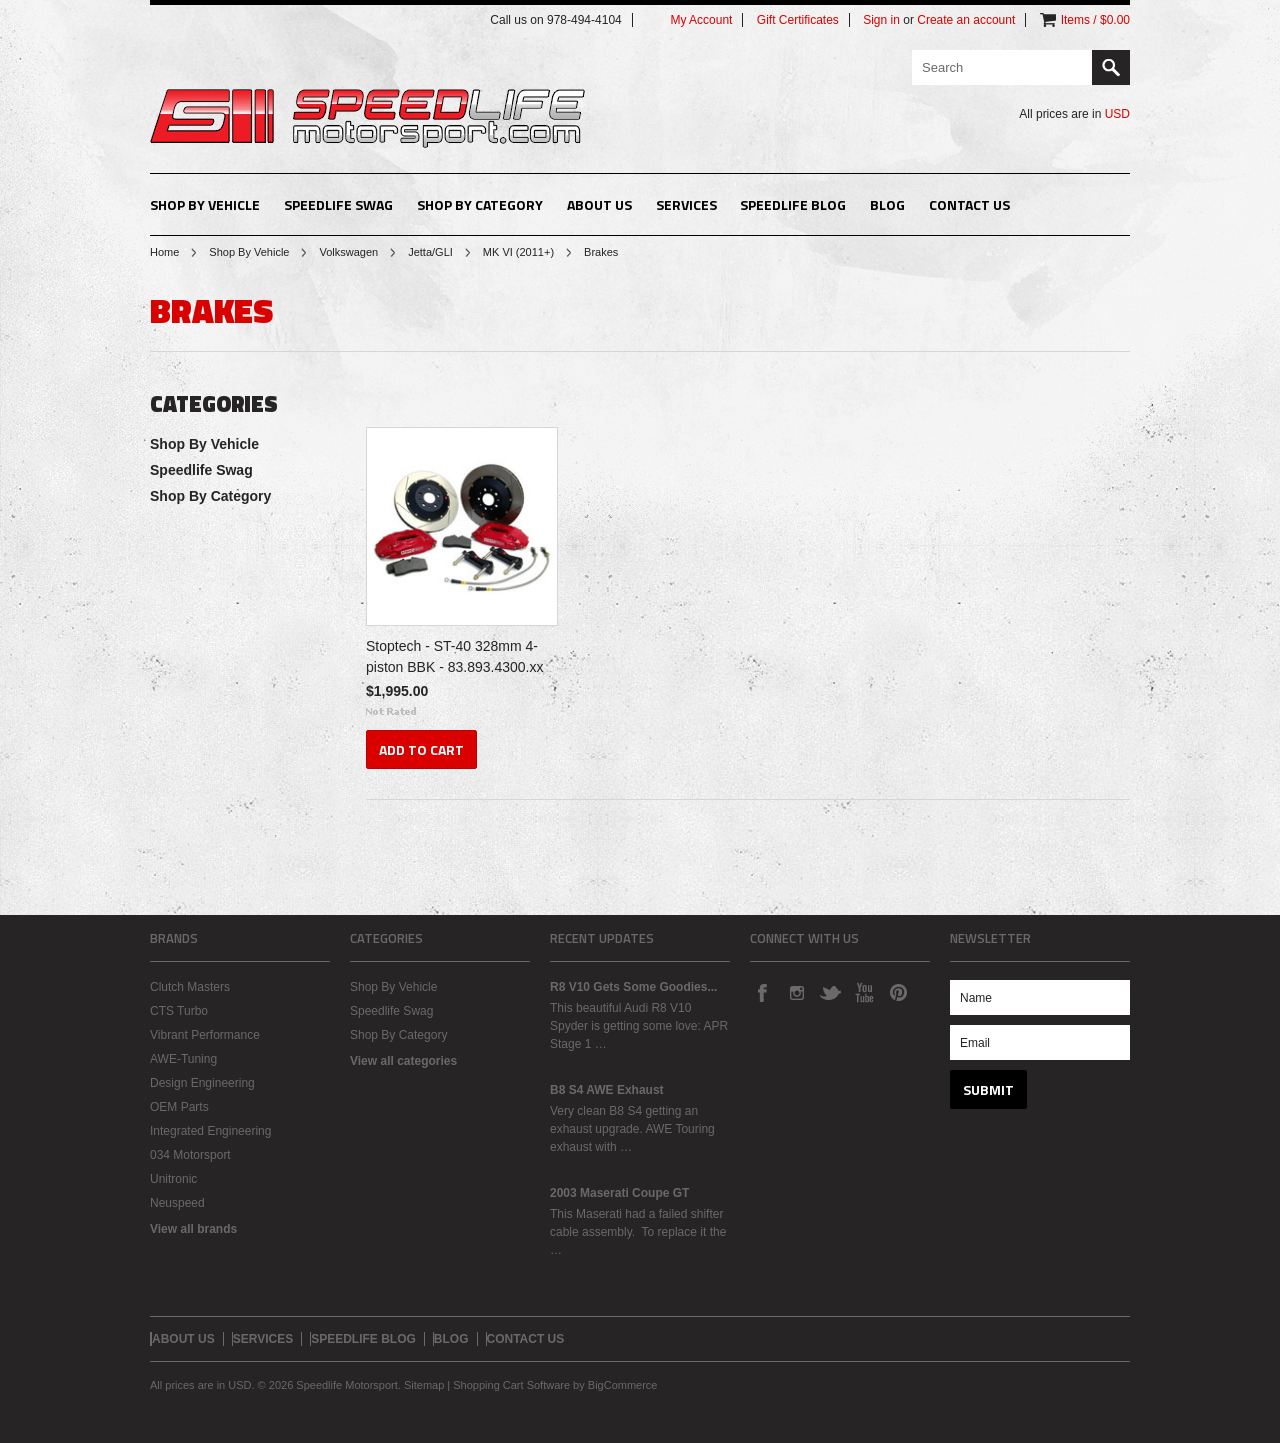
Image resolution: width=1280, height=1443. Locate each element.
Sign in (881, 20)
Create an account (966, 20)
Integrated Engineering (210, 1131)
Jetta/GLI (430, 252)
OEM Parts (179, 1107)
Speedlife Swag (338, 204)
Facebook (762, 992)
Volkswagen (348, 252)
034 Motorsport (190, 1155)
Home (164, 252)
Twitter (830, 992)
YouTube (864, 992)
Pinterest (898, 992)
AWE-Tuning (183, 1059)
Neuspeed (177, 1203)
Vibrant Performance (205, 1035)
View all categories (403, 1061)
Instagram (796, 992)
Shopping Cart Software (511, 1385)
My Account (701, 20)
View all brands (193, 1229)
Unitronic (173, 1179)
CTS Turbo (179, 1011)
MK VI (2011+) (518, 252)
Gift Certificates (798, 20)
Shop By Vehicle (205, 204)
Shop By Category (480, 204)
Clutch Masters (190, 987)
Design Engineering (202, 1083)
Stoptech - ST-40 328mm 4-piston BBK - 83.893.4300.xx (454, 656)
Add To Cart (421, 749)
